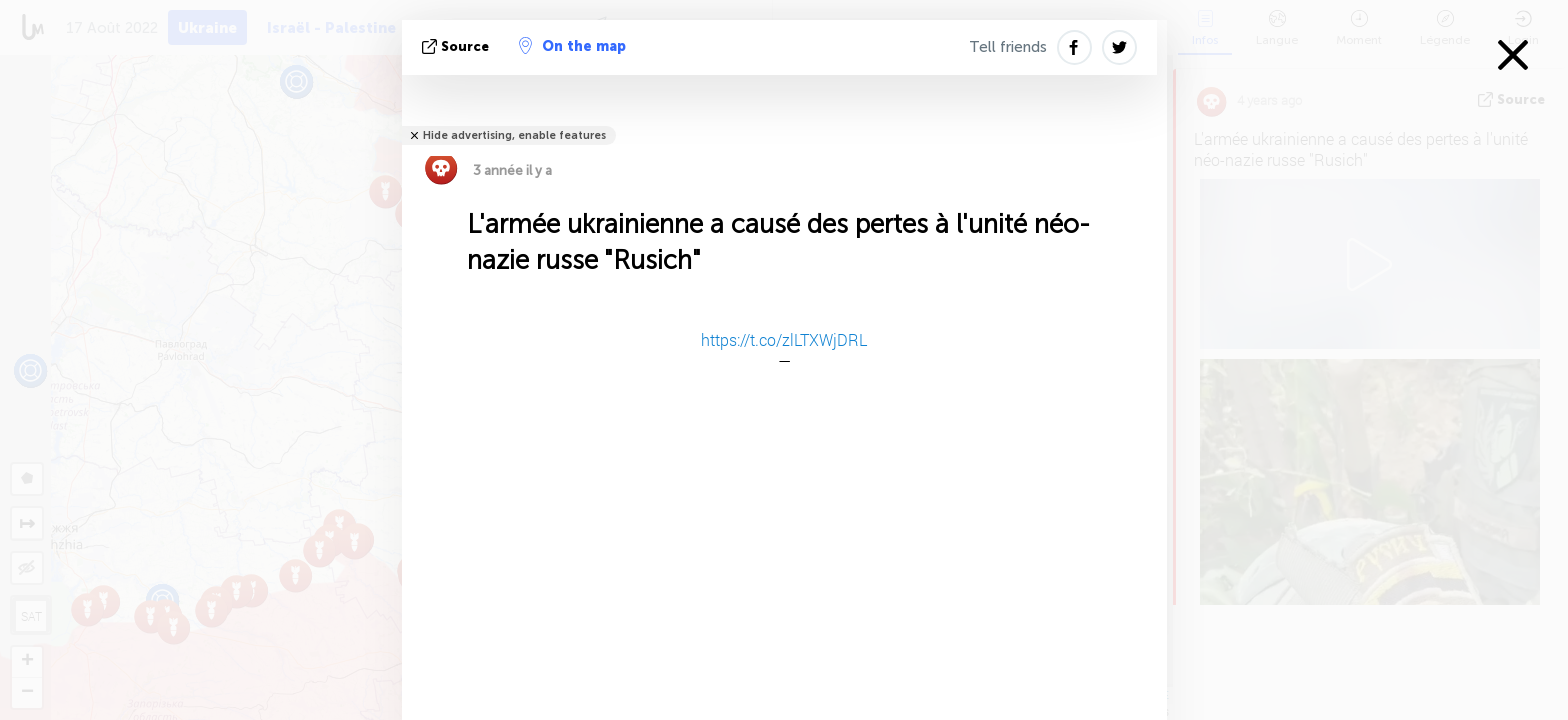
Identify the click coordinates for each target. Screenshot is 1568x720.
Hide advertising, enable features (514, 135)
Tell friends (1008, 47)
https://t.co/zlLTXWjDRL (784, 339)
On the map (572, 46)
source (457, 46)
